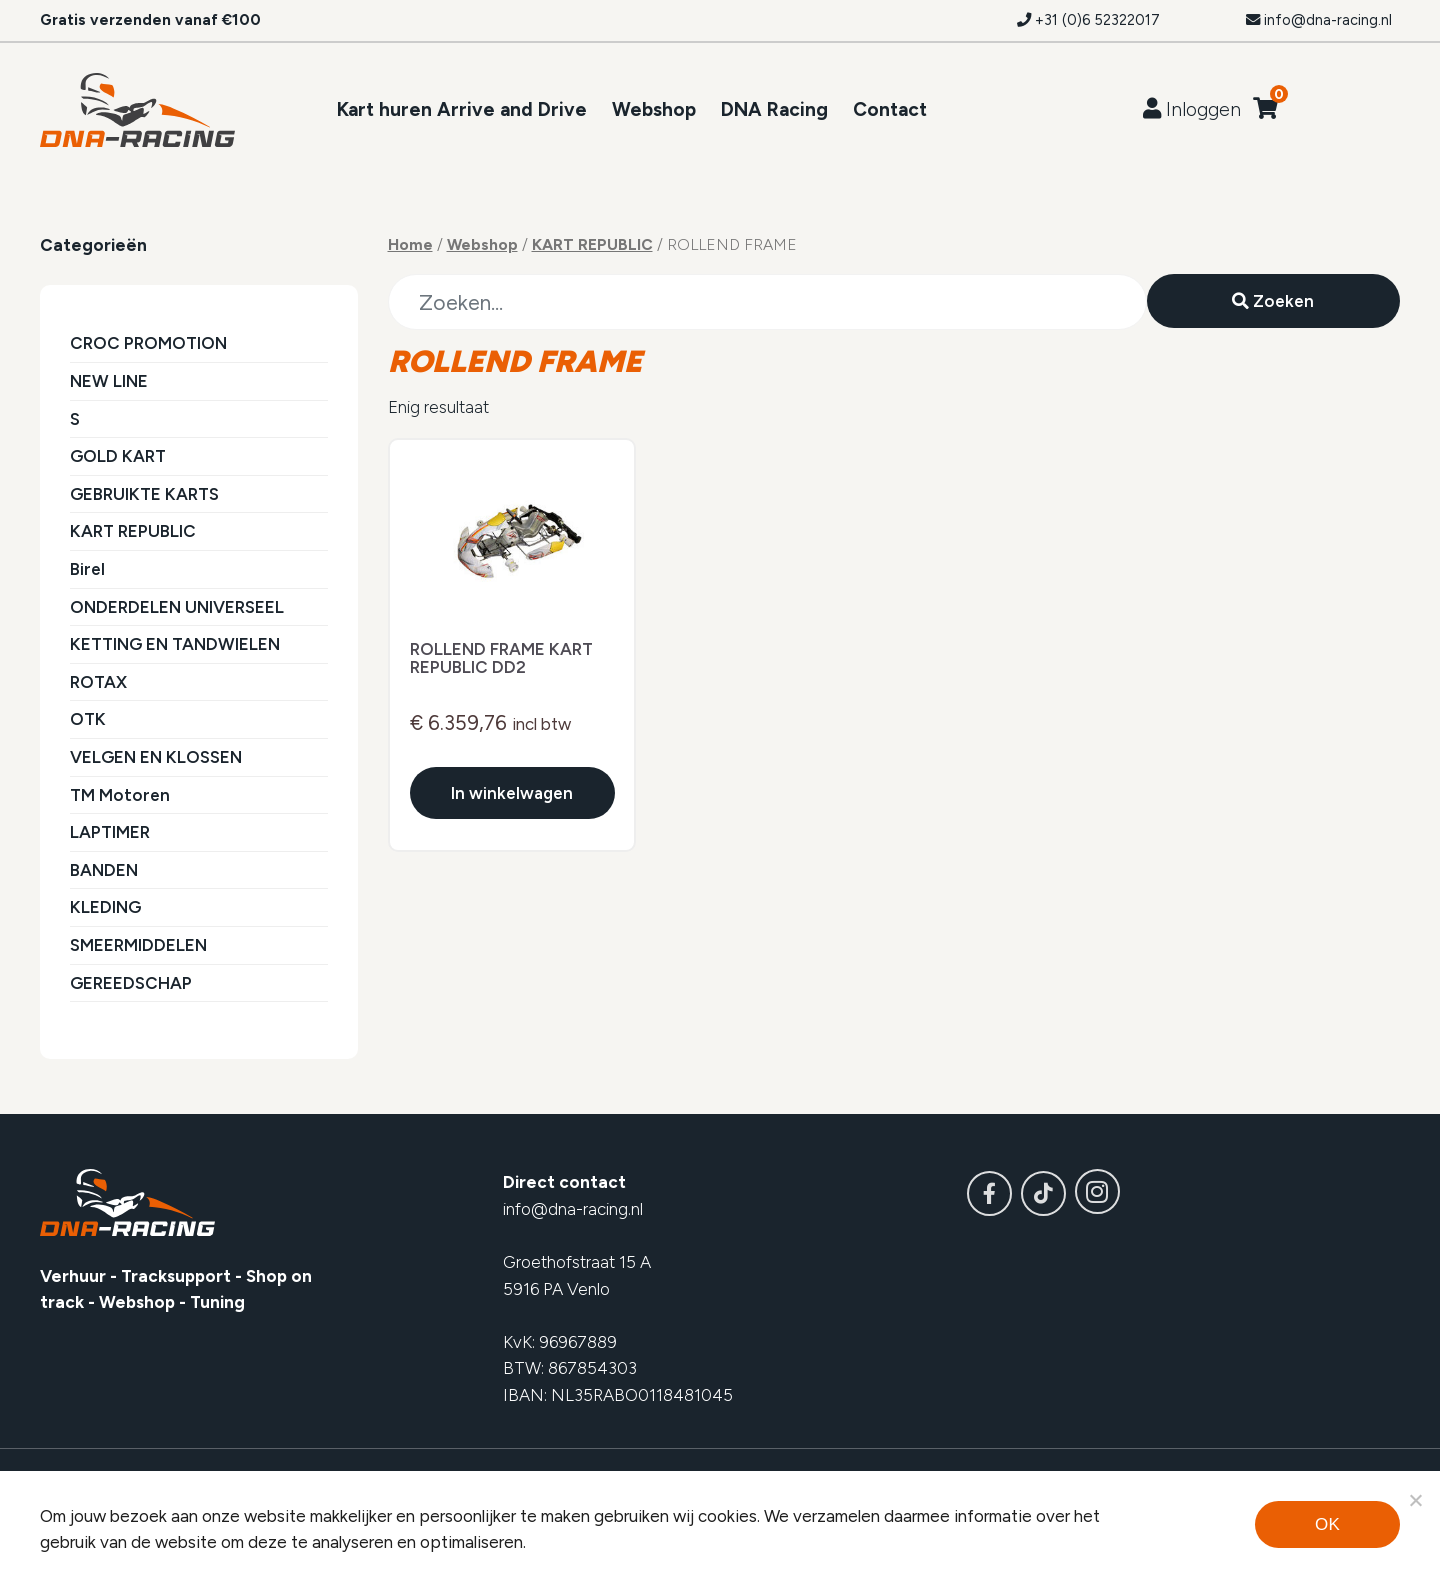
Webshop (654, 109)
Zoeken (1273, 301)
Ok (1327, 1524)
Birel (87, 569)
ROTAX (98, 682)
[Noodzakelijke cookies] (1415, 1500)
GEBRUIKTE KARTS (144, 494)
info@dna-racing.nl (1319, 20)
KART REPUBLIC (133, 531)
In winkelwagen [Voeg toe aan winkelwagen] (512, 795)
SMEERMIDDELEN (138, 945)
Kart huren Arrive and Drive (462, 109)
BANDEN (104, 870)
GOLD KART (118, 456)
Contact (890, 109)
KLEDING (105, 907)
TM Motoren (120, 795)
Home (410, 244)
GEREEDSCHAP (131, 983)
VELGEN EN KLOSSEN (156, 757)
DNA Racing (774, 109)
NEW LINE (109, 381)
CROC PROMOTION (148, 343)
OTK (88, 719)
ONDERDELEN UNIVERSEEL (177, 607)
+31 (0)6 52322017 (1088, 20)
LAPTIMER (110, 832)
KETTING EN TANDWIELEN (175, 644)
